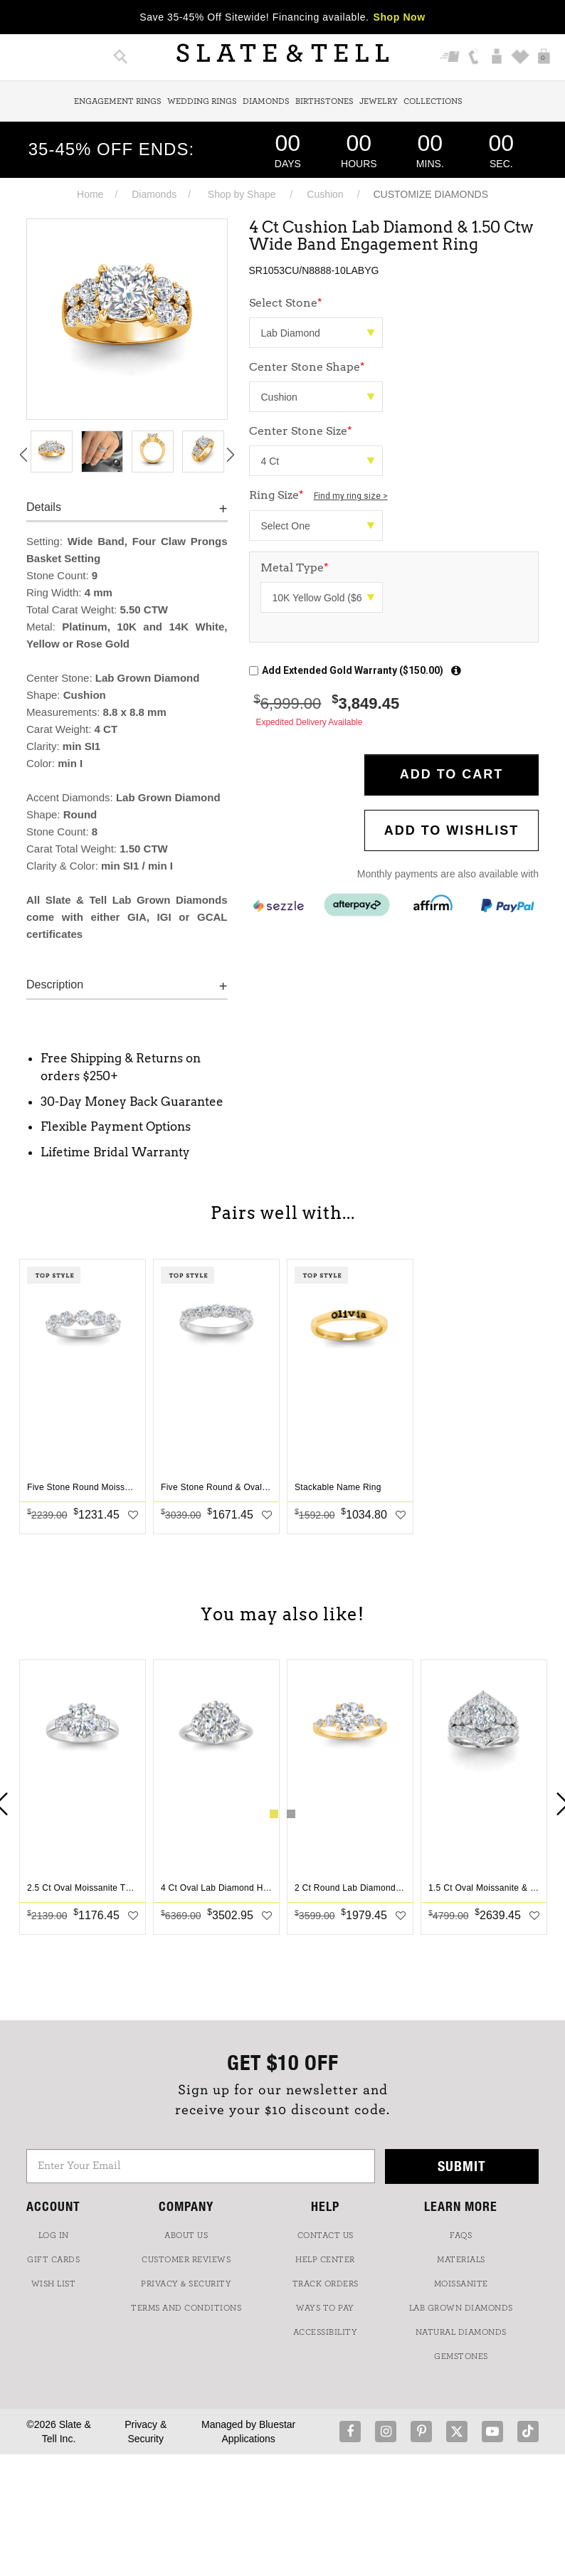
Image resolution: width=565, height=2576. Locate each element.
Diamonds (266, 101)
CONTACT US (325, 2235)
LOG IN (53, 2235)
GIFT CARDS (53, 2259)
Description (54, 984)
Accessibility (325, 2332)
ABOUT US (186, 2235)
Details (43, 507)
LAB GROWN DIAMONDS (461, 2307)
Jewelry (378, 101)
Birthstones (324, 101)
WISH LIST (53, 2283)
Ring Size (318, 495)
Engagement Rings (118, 101)
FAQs (461, 2235)
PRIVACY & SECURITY (186, 2283)
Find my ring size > (351, 496)
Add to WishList (451, 830)
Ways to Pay (325, 2307)
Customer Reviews (186, 2259)
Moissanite (461, 2283)
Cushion (325, 194)
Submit (462, 2166)
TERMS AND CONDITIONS (186, 2307)
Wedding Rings (202, 101)
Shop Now (400, 17)
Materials (461, 2259)
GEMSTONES (461, 2356)
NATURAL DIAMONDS (461, 2332)
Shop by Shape (242, 194)
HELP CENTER (325, 2259)
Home (90, 194)
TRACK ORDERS (325, 2283)
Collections (433, 101)
